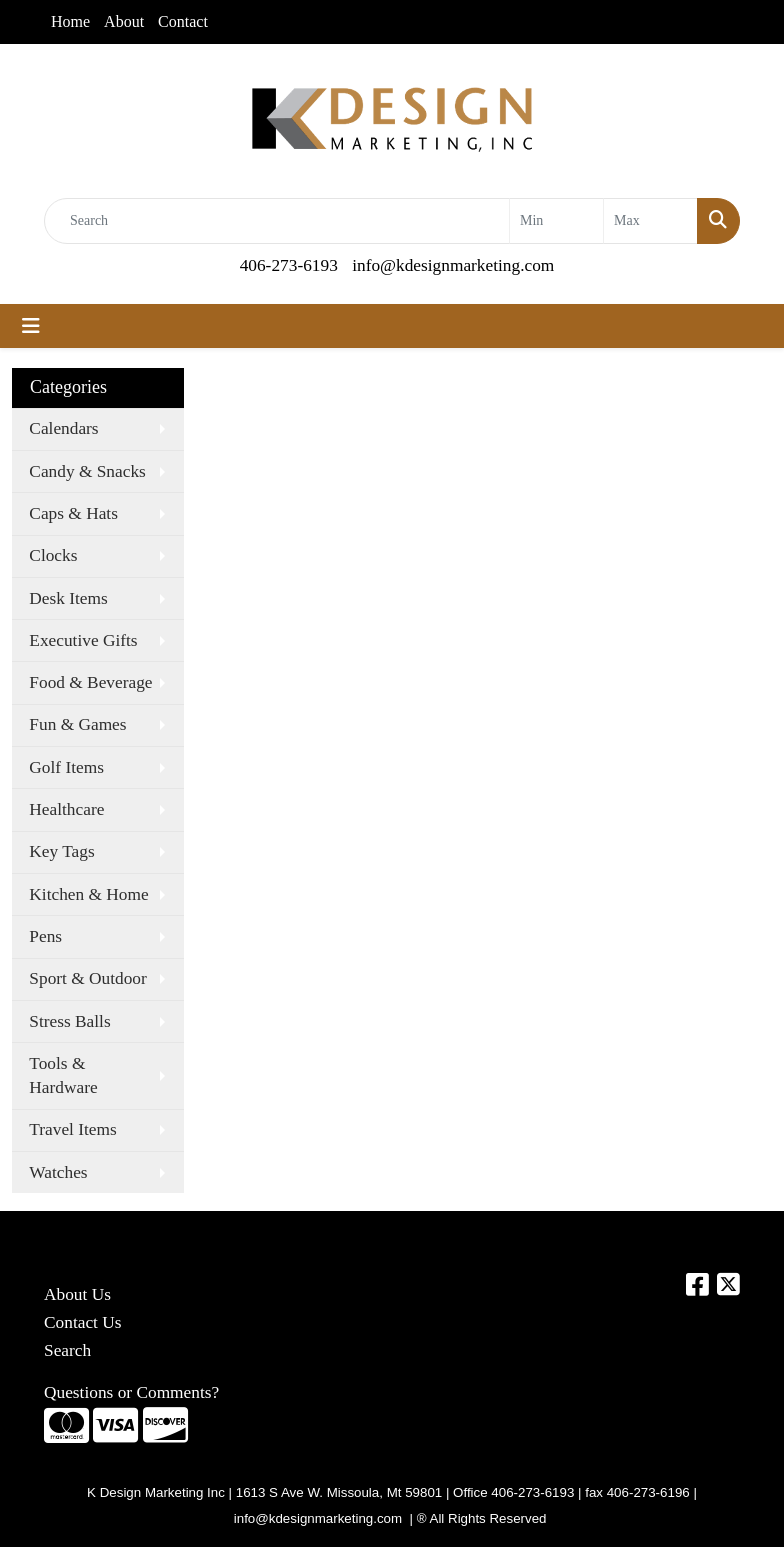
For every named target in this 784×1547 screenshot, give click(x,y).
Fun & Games (77, 724)
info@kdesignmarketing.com (453, 265)
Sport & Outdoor (87, 978)
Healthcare (66, 809)
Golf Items (66, 767)
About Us (77, 1294)
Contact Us (83, 1322)
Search (67, 1350)
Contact (183, 21)
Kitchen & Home (88, 894)
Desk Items (68, 598)
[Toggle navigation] (31, 326)
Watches (58, 1172)
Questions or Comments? (131, 1392)
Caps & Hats (73, 513)
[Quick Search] (277, 221)
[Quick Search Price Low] (556, 221)
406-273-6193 (289, 265)
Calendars (63, 428)
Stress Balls (69, 1021)
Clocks (53, 555)
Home (70, 21)
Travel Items (72, 1129)
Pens (45, 936)
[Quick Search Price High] (650, 221)
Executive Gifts (83, 640)
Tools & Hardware (63, 1075)
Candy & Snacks (87, 471)
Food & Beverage (90, 682)
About (124, 21)
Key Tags (61, 851)
